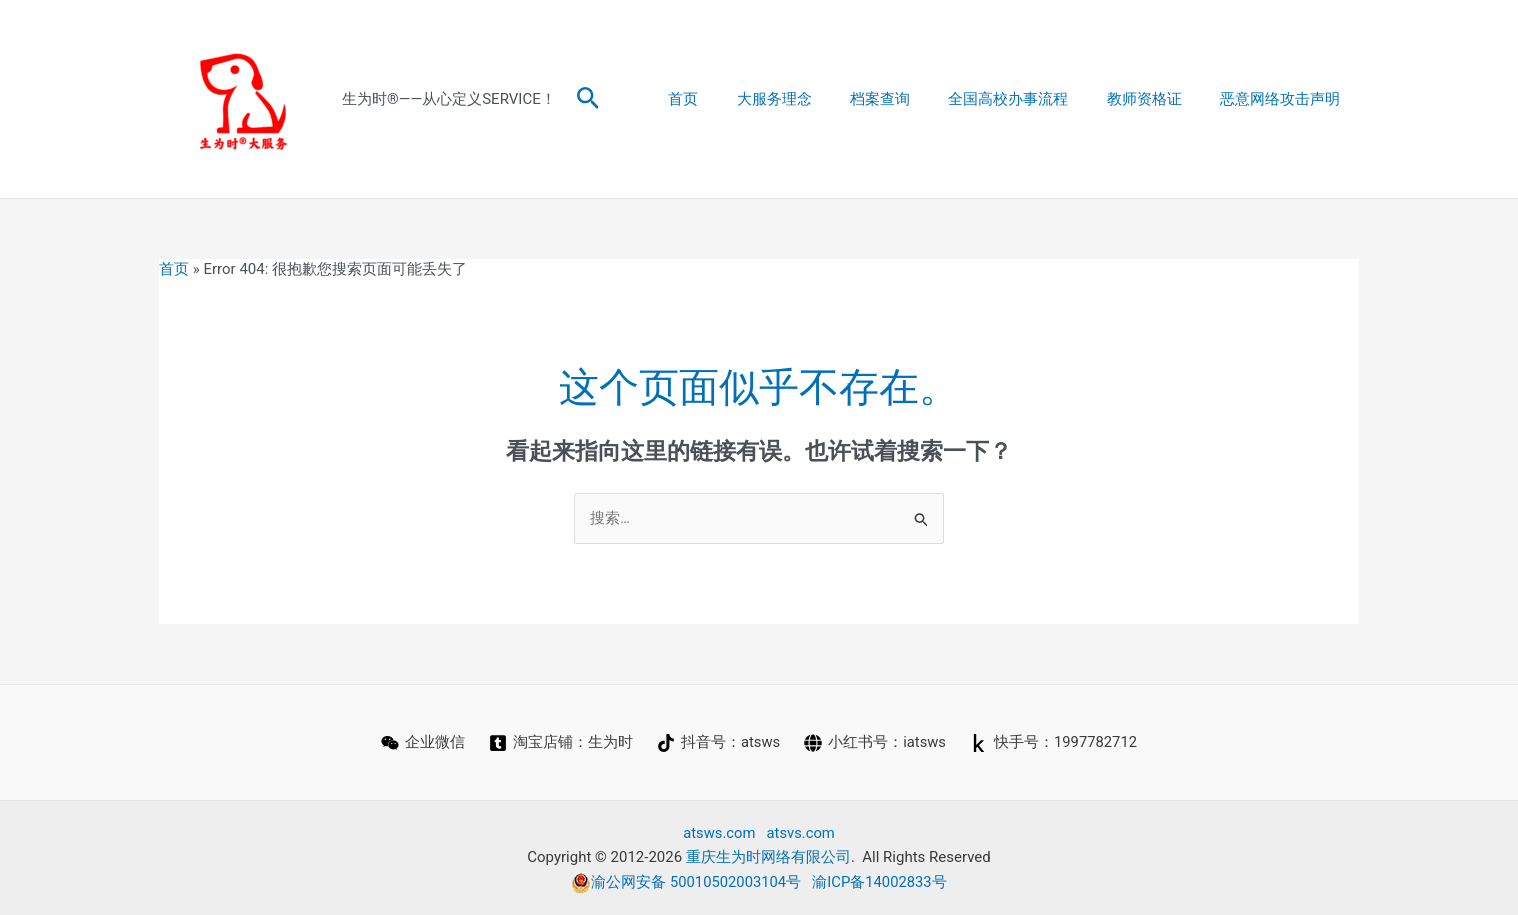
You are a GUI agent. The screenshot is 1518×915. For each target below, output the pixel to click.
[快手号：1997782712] (1054, 743)
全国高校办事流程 (1029, 99)
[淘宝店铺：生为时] (560, 743)
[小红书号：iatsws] (875, 743)
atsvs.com (801, 833)
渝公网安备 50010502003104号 (686, 882)
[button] (588, 99)
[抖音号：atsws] (718, 743)
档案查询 (909, 99)
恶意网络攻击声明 (1284, 99)
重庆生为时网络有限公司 (768, 858)
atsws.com (718, 833)
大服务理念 (811, 99)
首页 (729, 99)
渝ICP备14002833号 (881, 882)
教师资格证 (1156, 99)
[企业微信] (422, 743)
